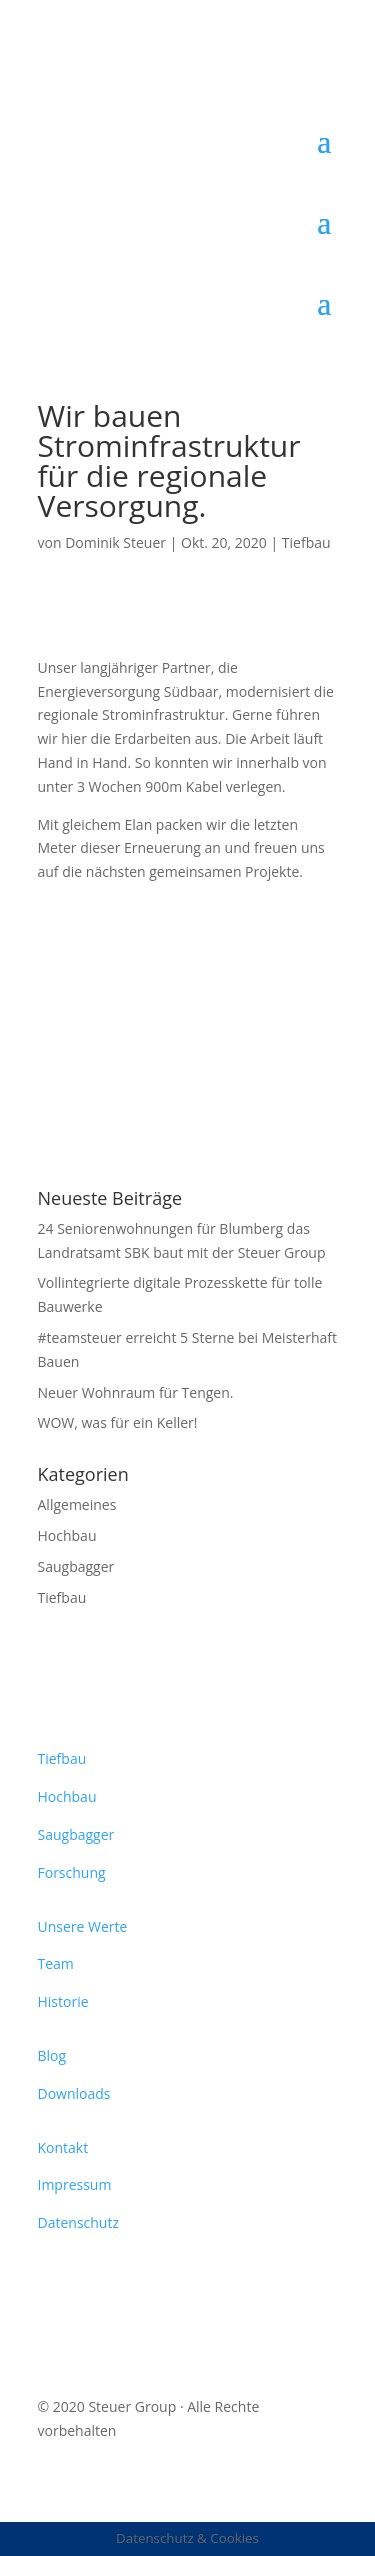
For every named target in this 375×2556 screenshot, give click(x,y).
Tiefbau (306, 542)
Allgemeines (77, 1504)
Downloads (74, 2093)
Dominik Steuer (115, 542)
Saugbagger (76, 1566)
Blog (52, 2055)
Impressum (75, 2184)
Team (56, 1963)
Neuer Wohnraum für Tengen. (136, 1392)
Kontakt (63, 2147)
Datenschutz (78, 2222)
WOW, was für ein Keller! (118, 1422)
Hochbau (67, 1535)
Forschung (72, 1872)
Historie (63, 2001)
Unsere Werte (83, 1926)
